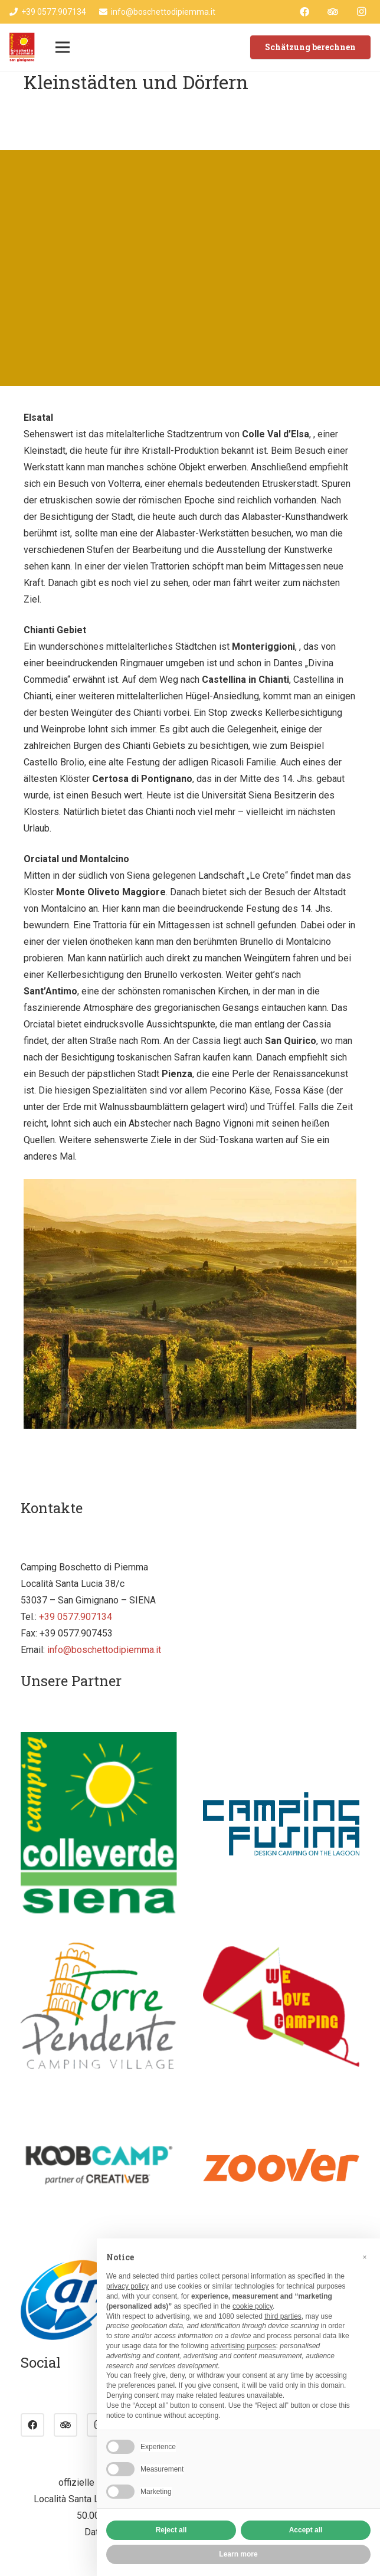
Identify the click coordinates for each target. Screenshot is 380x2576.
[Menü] (63, 47)
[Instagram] (361, 11)
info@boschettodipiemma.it (104, 1649)
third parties (283, 2316)
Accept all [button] (306, 2530)
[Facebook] (304, 11)
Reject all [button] (171, 2530)
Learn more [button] (238, 2554)
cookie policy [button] (252, 2306)
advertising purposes (243, 2346)
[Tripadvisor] (332, 11)
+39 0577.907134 (75, 1616)
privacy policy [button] (127, 2286)
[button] (364, 2257)
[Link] (22, 47)
